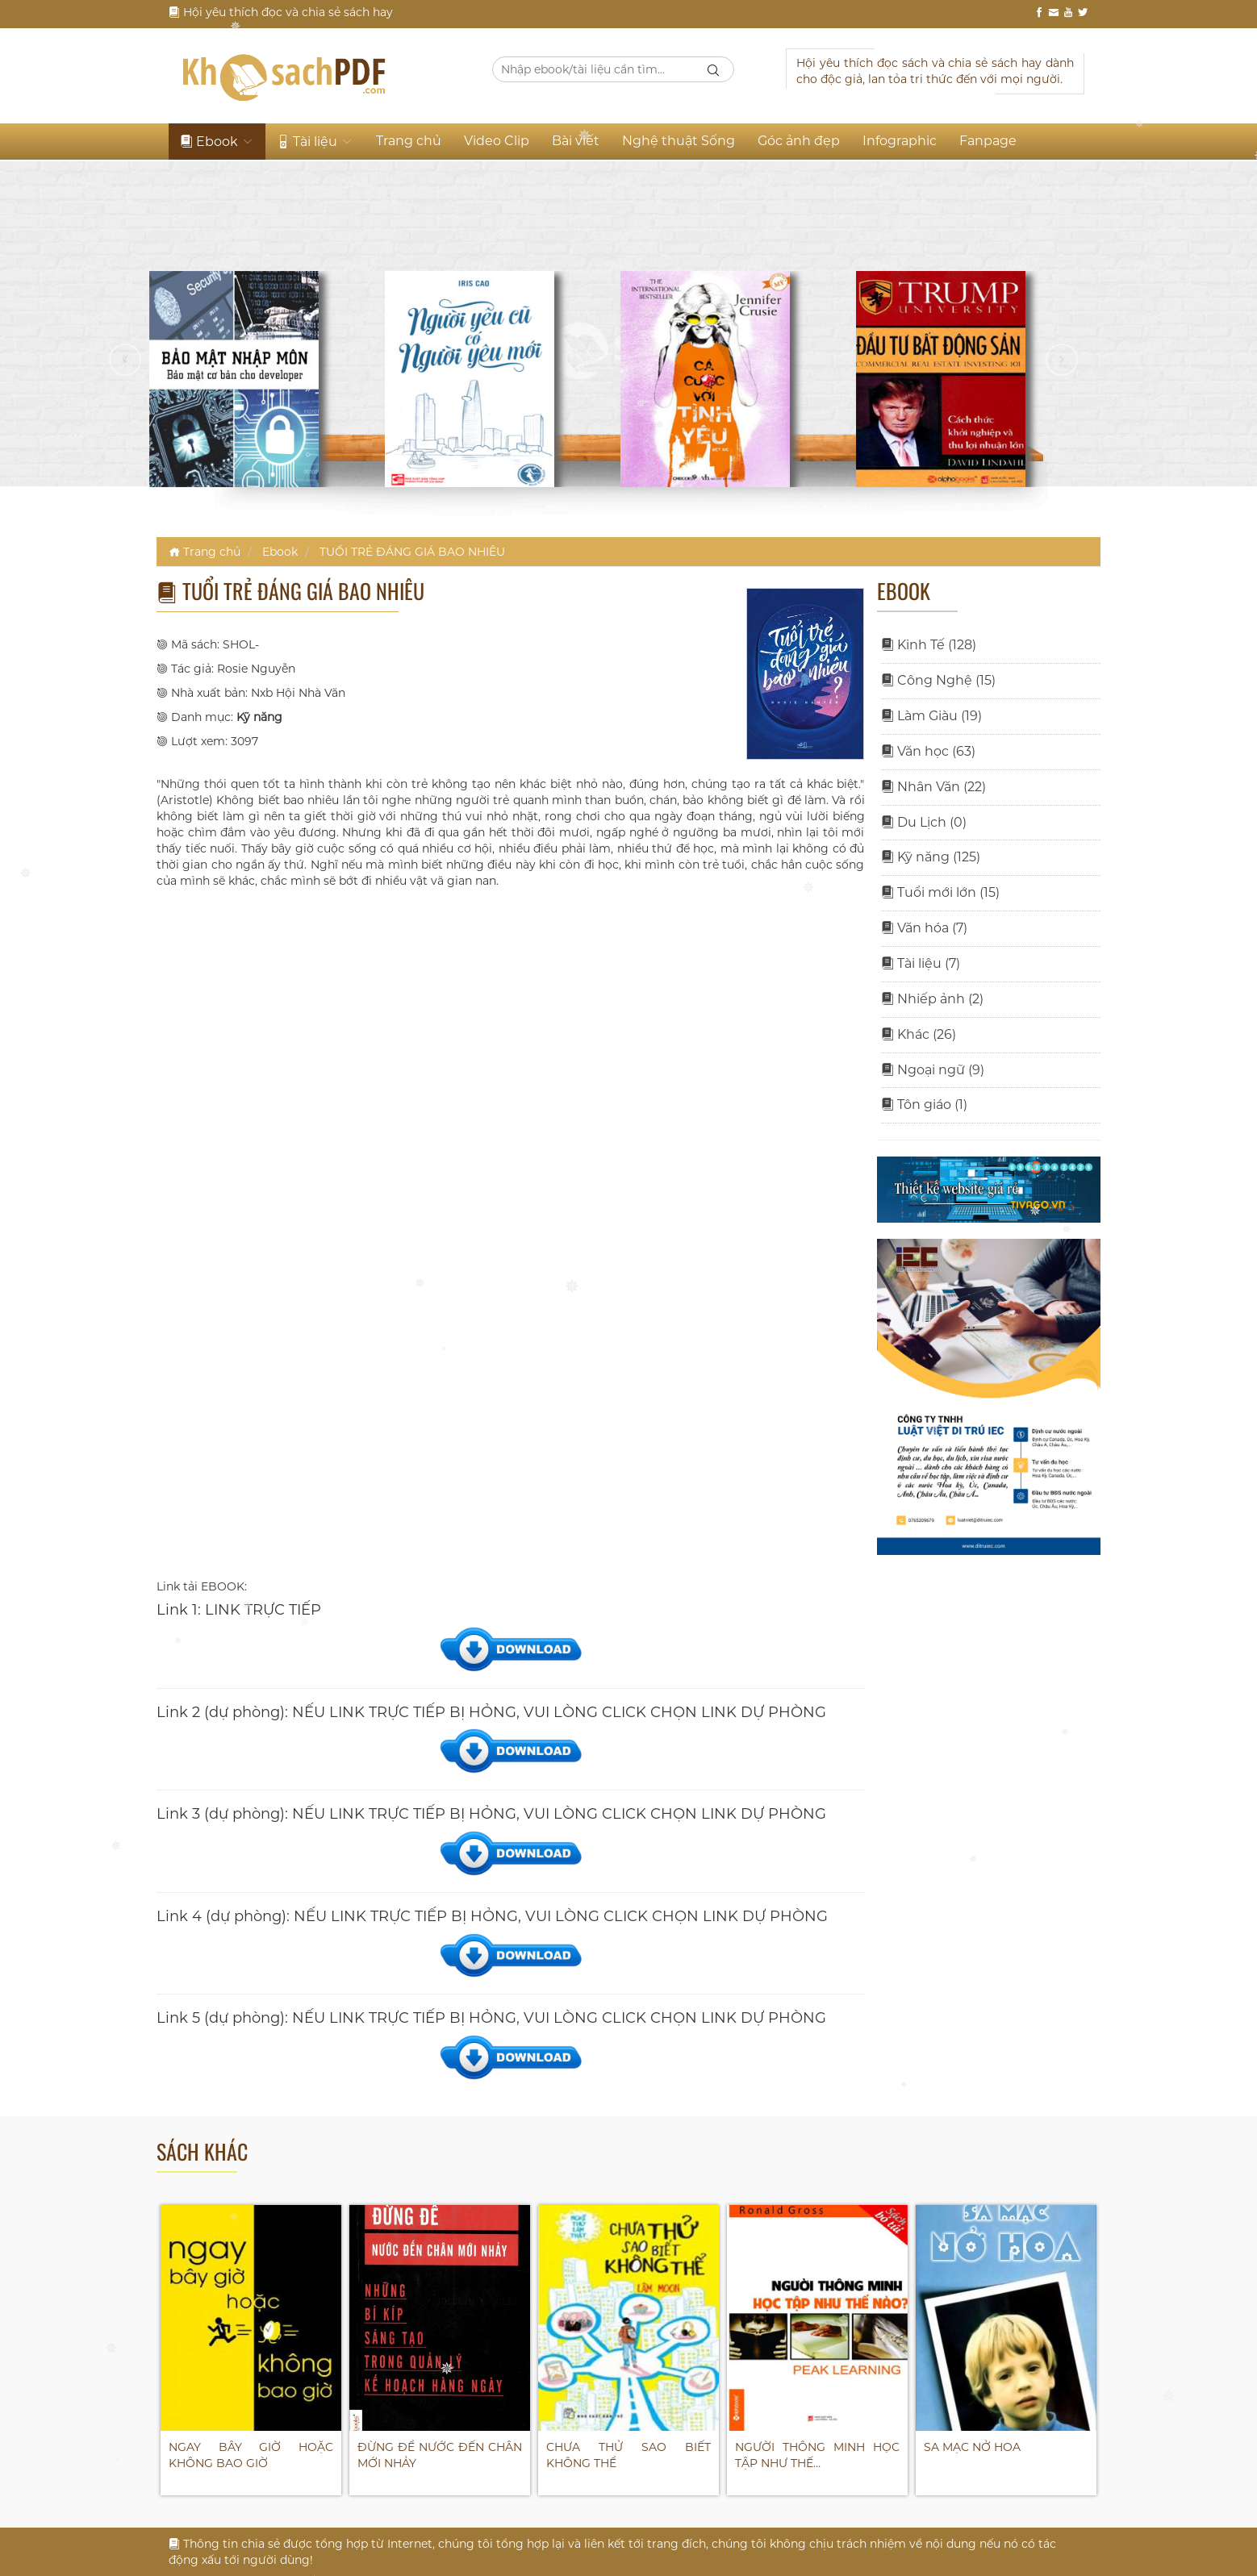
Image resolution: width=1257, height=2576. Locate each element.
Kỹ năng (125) (930, 857)
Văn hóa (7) (924, 928)
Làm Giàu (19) (931, 715)
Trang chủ (408, 140)
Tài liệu (315, 141)
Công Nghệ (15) (938, 680)
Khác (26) (918, 1034)
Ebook (217, 141)
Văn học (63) (928, 751)
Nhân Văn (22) (933, 786)
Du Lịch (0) (924, 822)
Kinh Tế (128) (928, 644)
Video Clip (496, 140)
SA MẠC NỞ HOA (972, 2447)
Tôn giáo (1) (924, 1104)
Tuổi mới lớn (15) (940, 892)
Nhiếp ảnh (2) (932, 999)
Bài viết (575, 140)
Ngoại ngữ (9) (932, 1070)
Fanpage (988, 140)
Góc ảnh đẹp (799, 140)
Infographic (899, 140)
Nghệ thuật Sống (678, 140)
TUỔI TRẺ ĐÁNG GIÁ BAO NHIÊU (412, 551)
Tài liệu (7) (920, 963)
